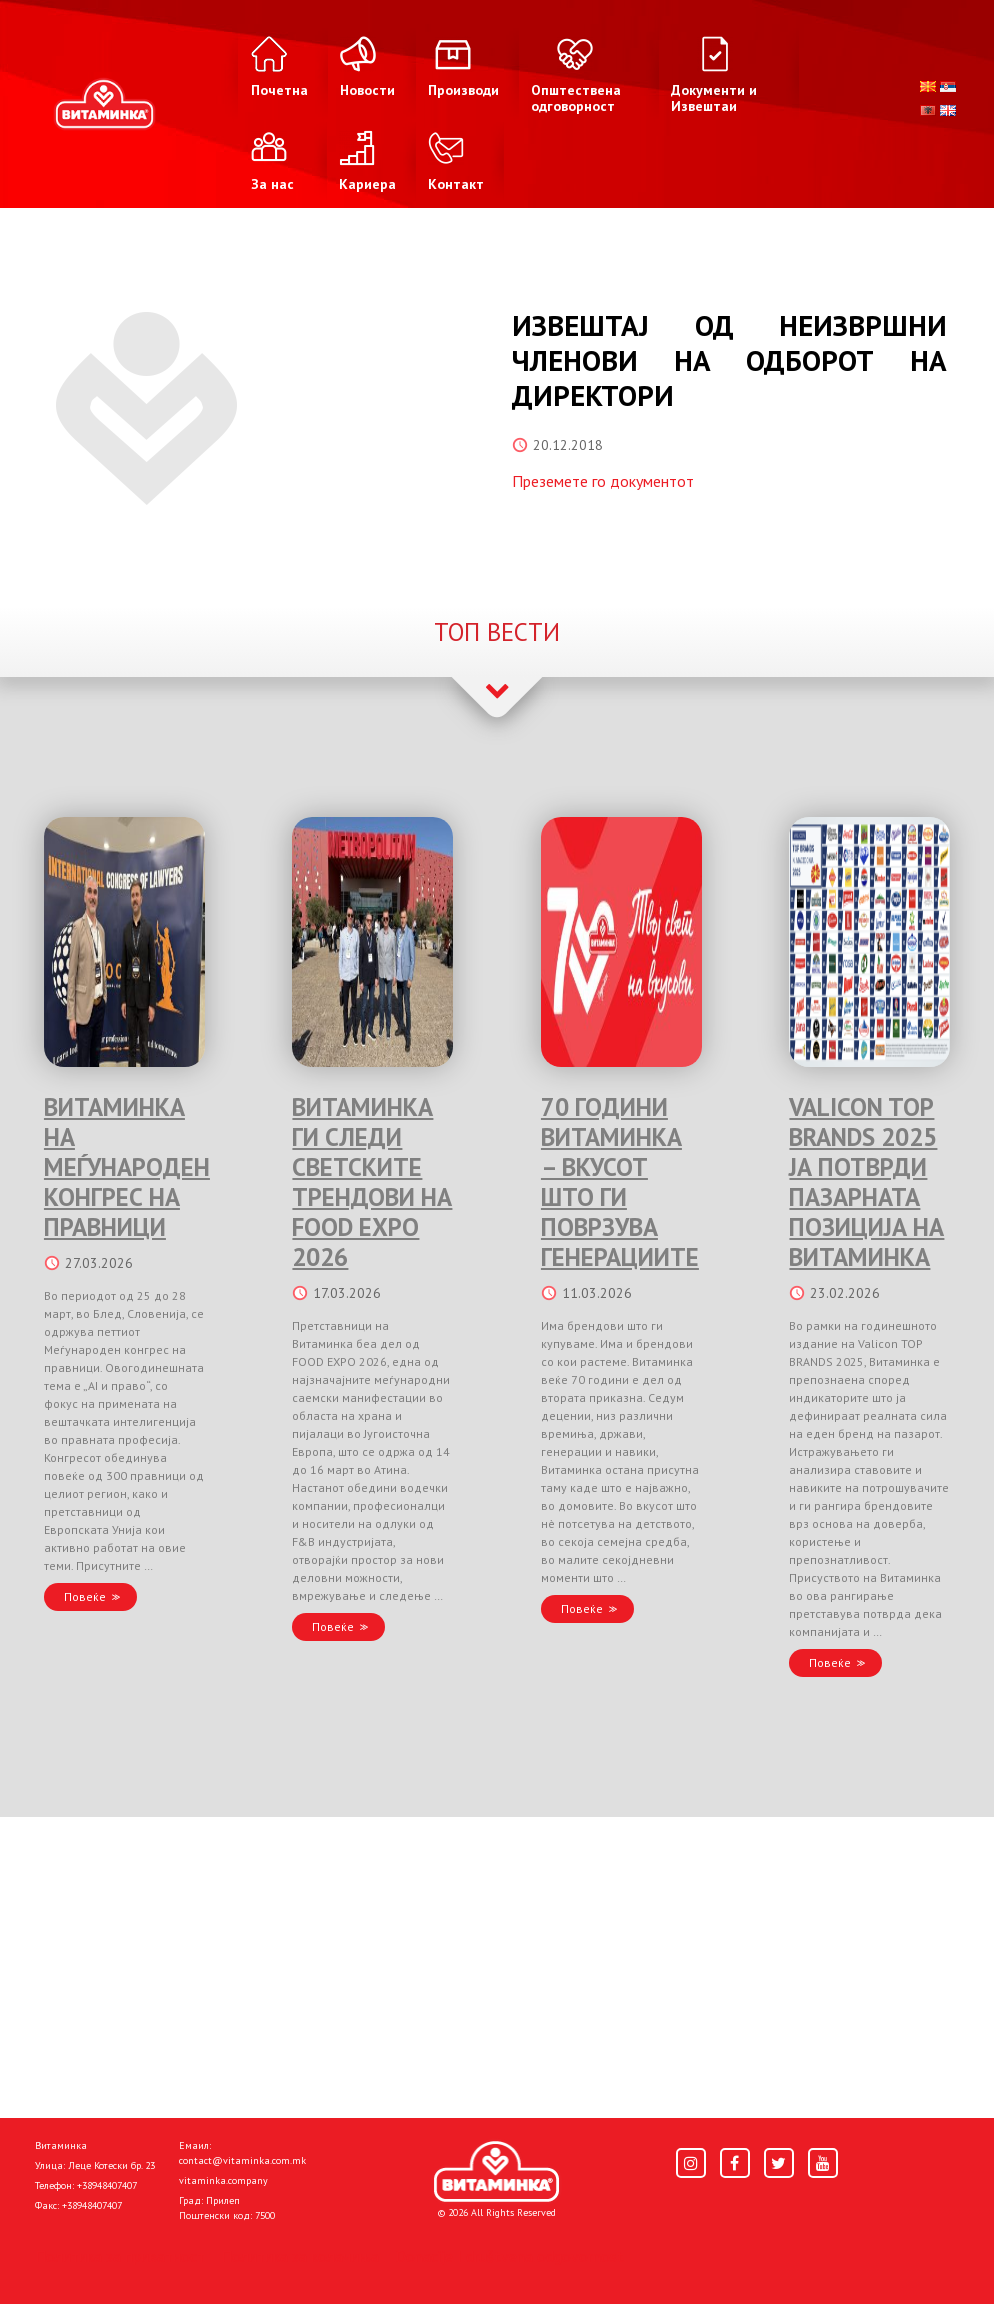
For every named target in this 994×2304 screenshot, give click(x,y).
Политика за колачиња (300, 2256)
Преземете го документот (603, 481)
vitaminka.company (223, 2180)
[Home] (496, 2172)
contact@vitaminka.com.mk (242, 2160)
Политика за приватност (120, 2256)
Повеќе (85, 1596)
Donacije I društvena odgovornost (509, 2256)
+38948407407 (107, 2185)
